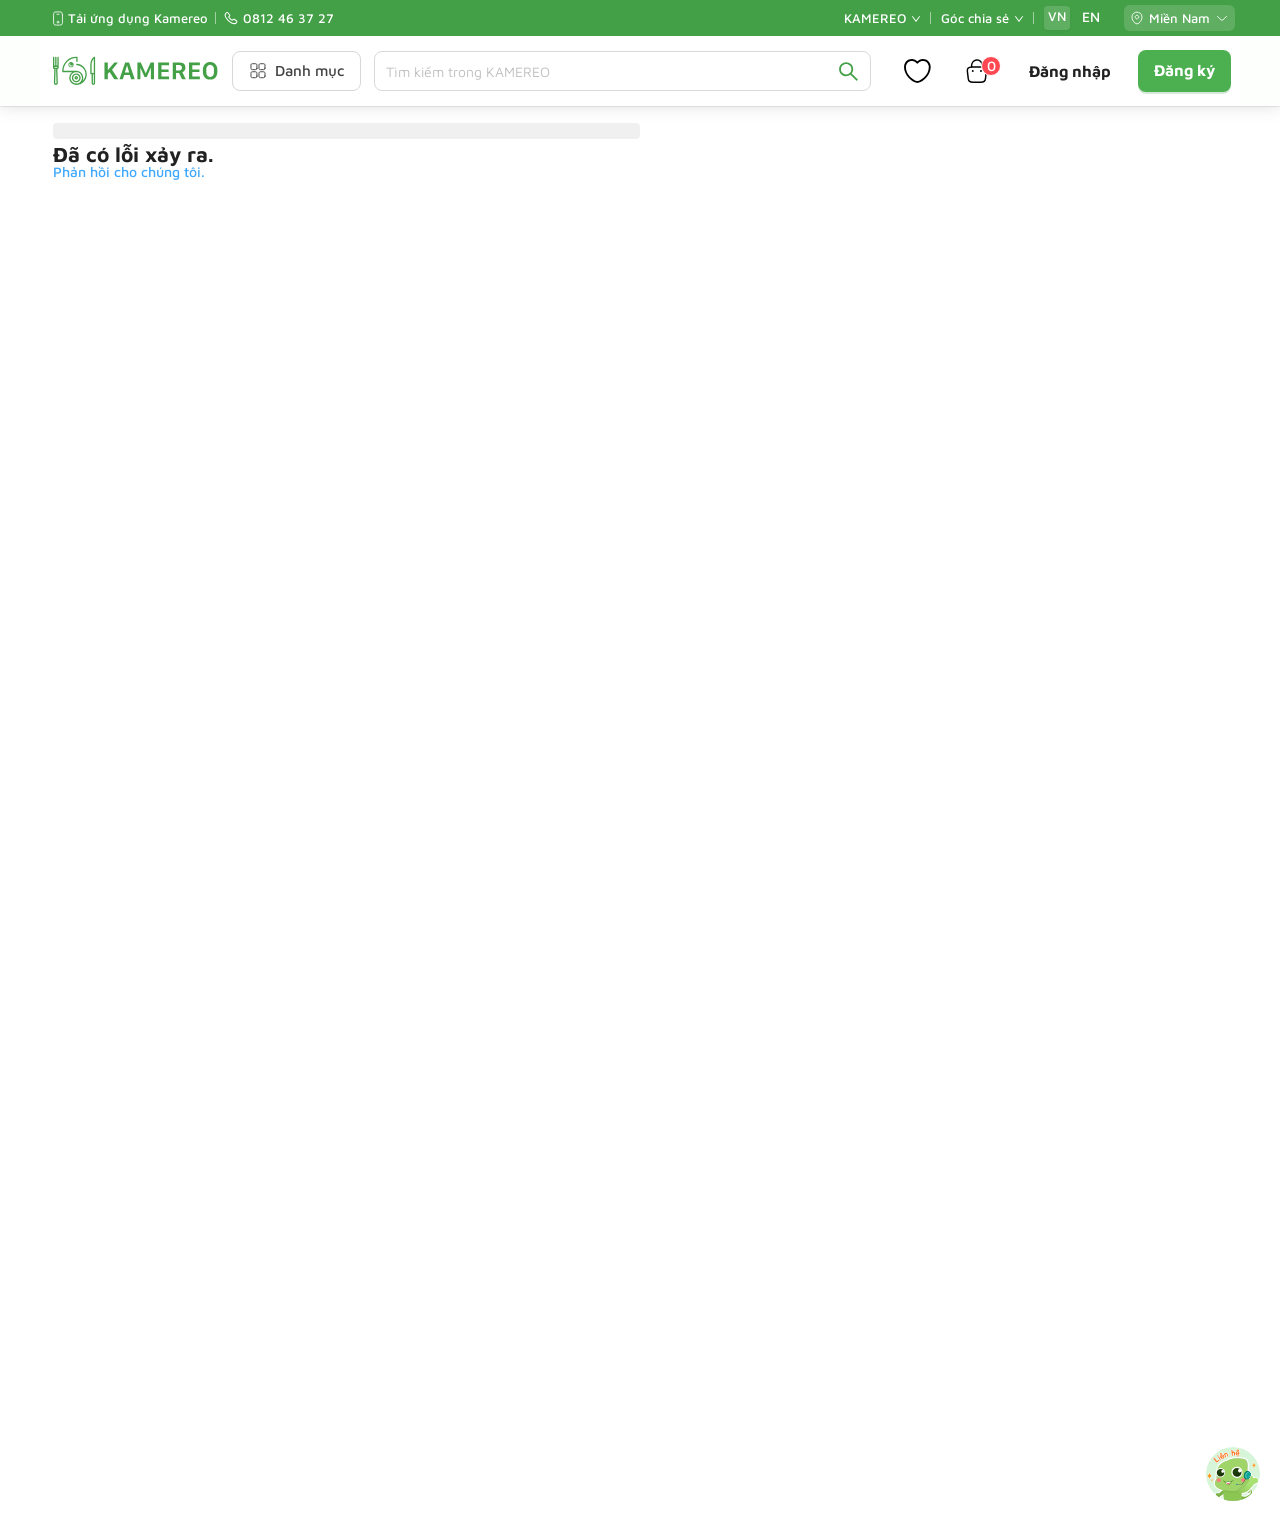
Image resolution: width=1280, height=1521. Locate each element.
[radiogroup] (1074, 18)
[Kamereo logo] (136, 71)
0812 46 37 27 (288, 18)
